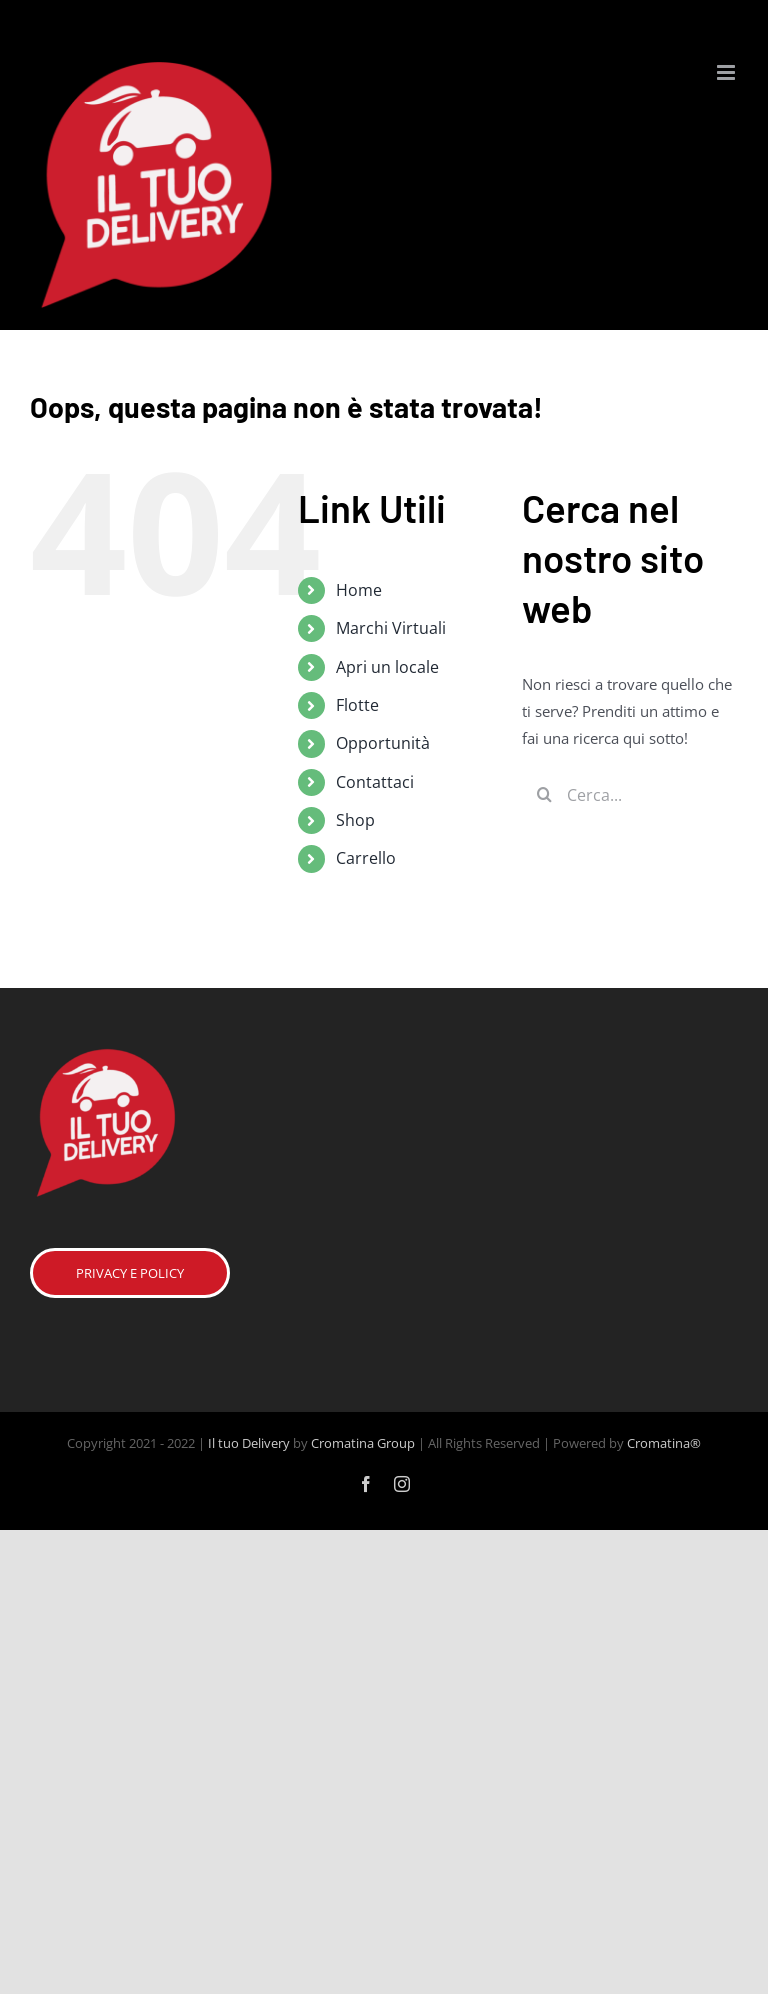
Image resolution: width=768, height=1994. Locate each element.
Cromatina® (664, 1443)
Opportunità (383, 743)
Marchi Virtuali (391, 628)
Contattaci (375, 782)
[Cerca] (544, 794)
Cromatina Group (363, 1443)
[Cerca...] (630, 794)
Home (359, 590)
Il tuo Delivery (249, 1443)
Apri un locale (387, 667)
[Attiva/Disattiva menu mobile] (727, 72)
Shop (355, 820)
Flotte (357, 705)
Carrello (366, 858)
